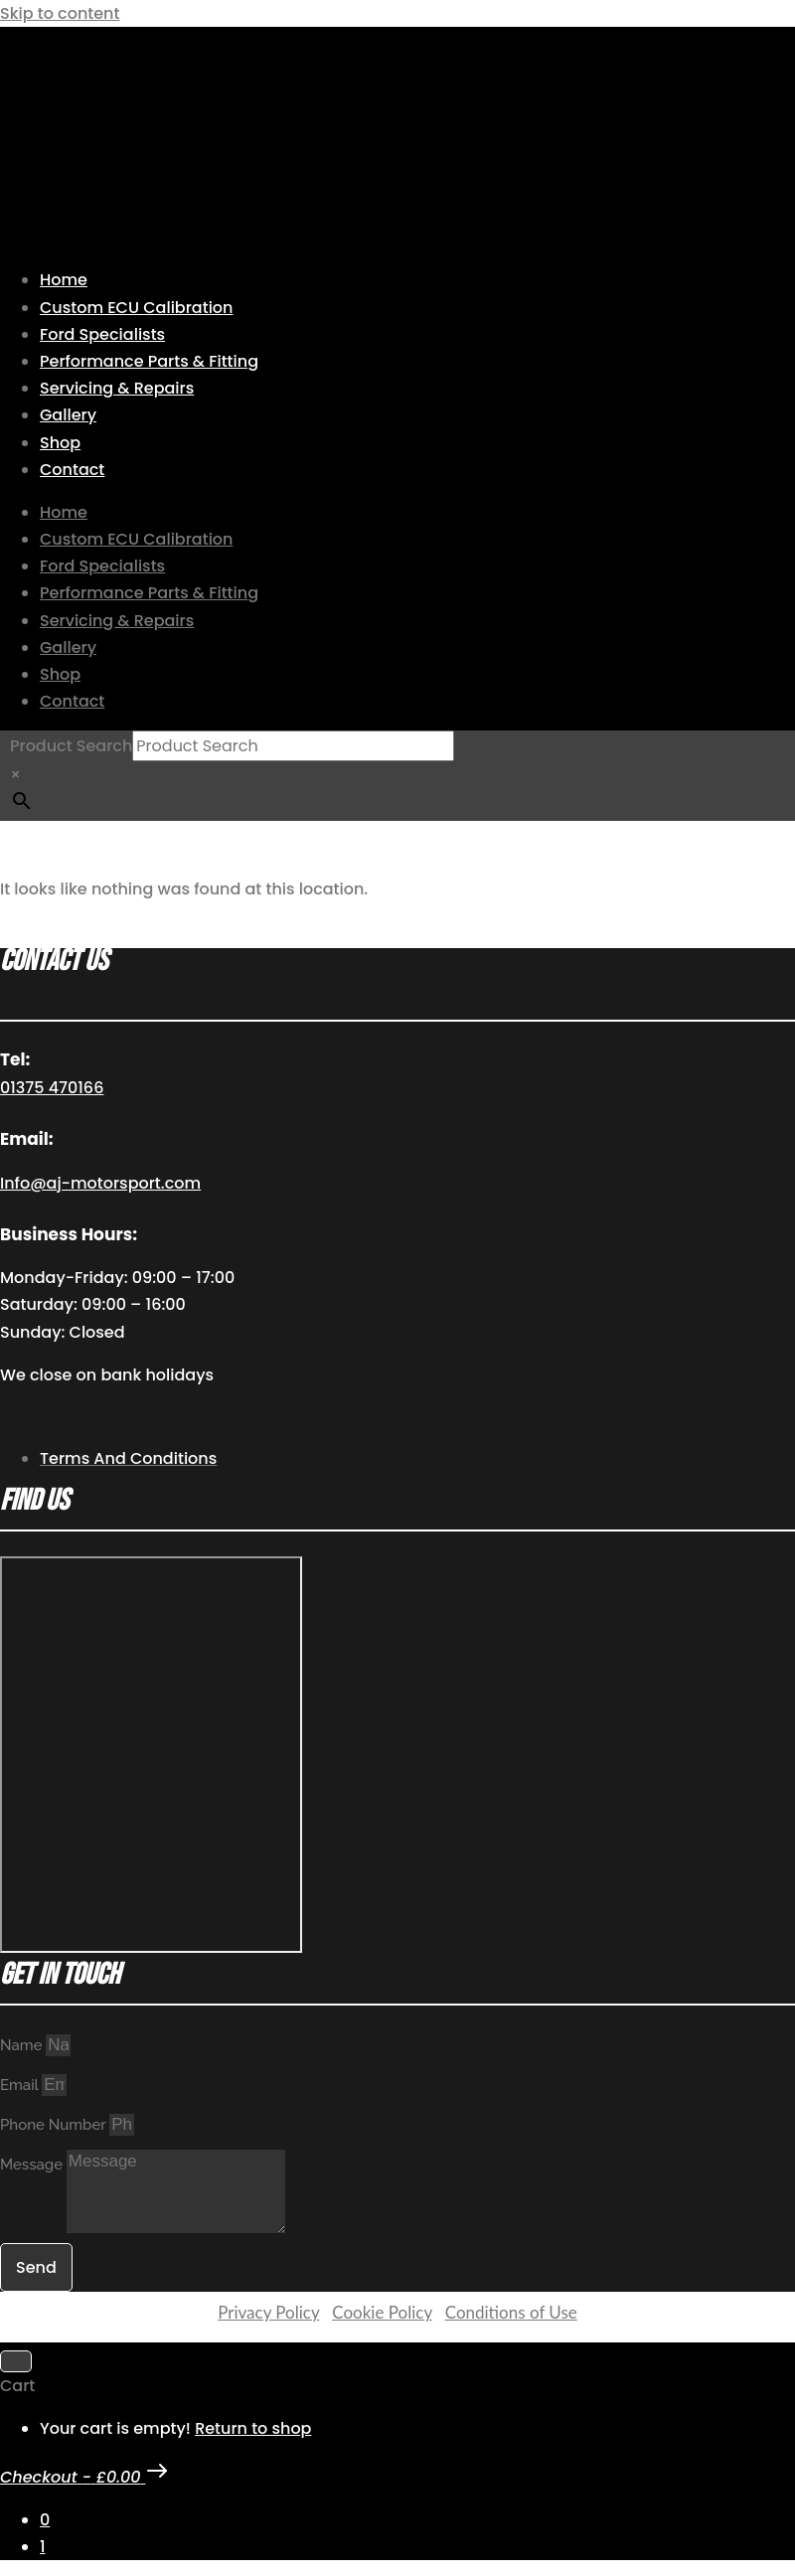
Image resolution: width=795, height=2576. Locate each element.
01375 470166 (51, 1087)
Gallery (68, 414)
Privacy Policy (268, 2312)
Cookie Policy (381, 2312)
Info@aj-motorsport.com (100, 1183)
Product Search (71, 745)
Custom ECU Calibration (136, 307)
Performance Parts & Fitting (149, 361)
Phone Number (54, 2125)
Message (33, 2165)
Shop (60, 442)
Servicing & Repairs (117, 388)
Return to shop (253, 2428)
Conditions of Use (511, 2312)
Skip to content (59, 13)
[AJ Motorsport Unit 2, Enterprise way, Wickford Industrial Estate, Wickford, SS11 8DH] (151, 1754)
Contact (72, 469)
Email (21, 2085)
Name (23, 2045)
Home (63, 279)
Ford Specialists (102, 334)
